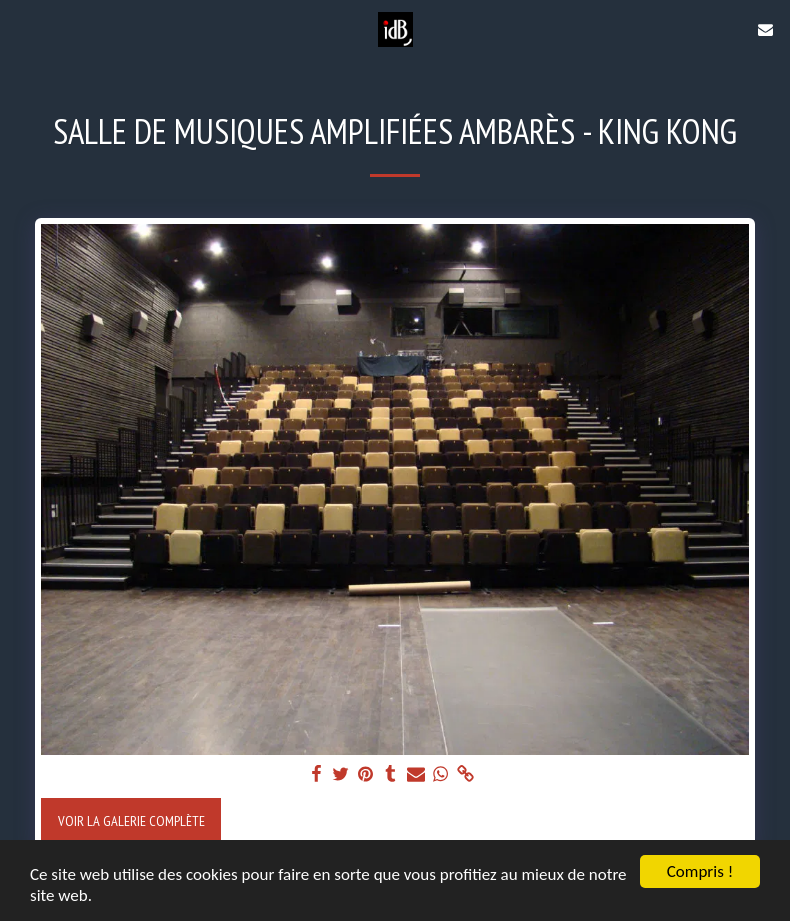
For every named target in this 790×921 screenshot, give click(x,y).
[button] (22, 29)
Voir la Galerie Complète (131, 820)
